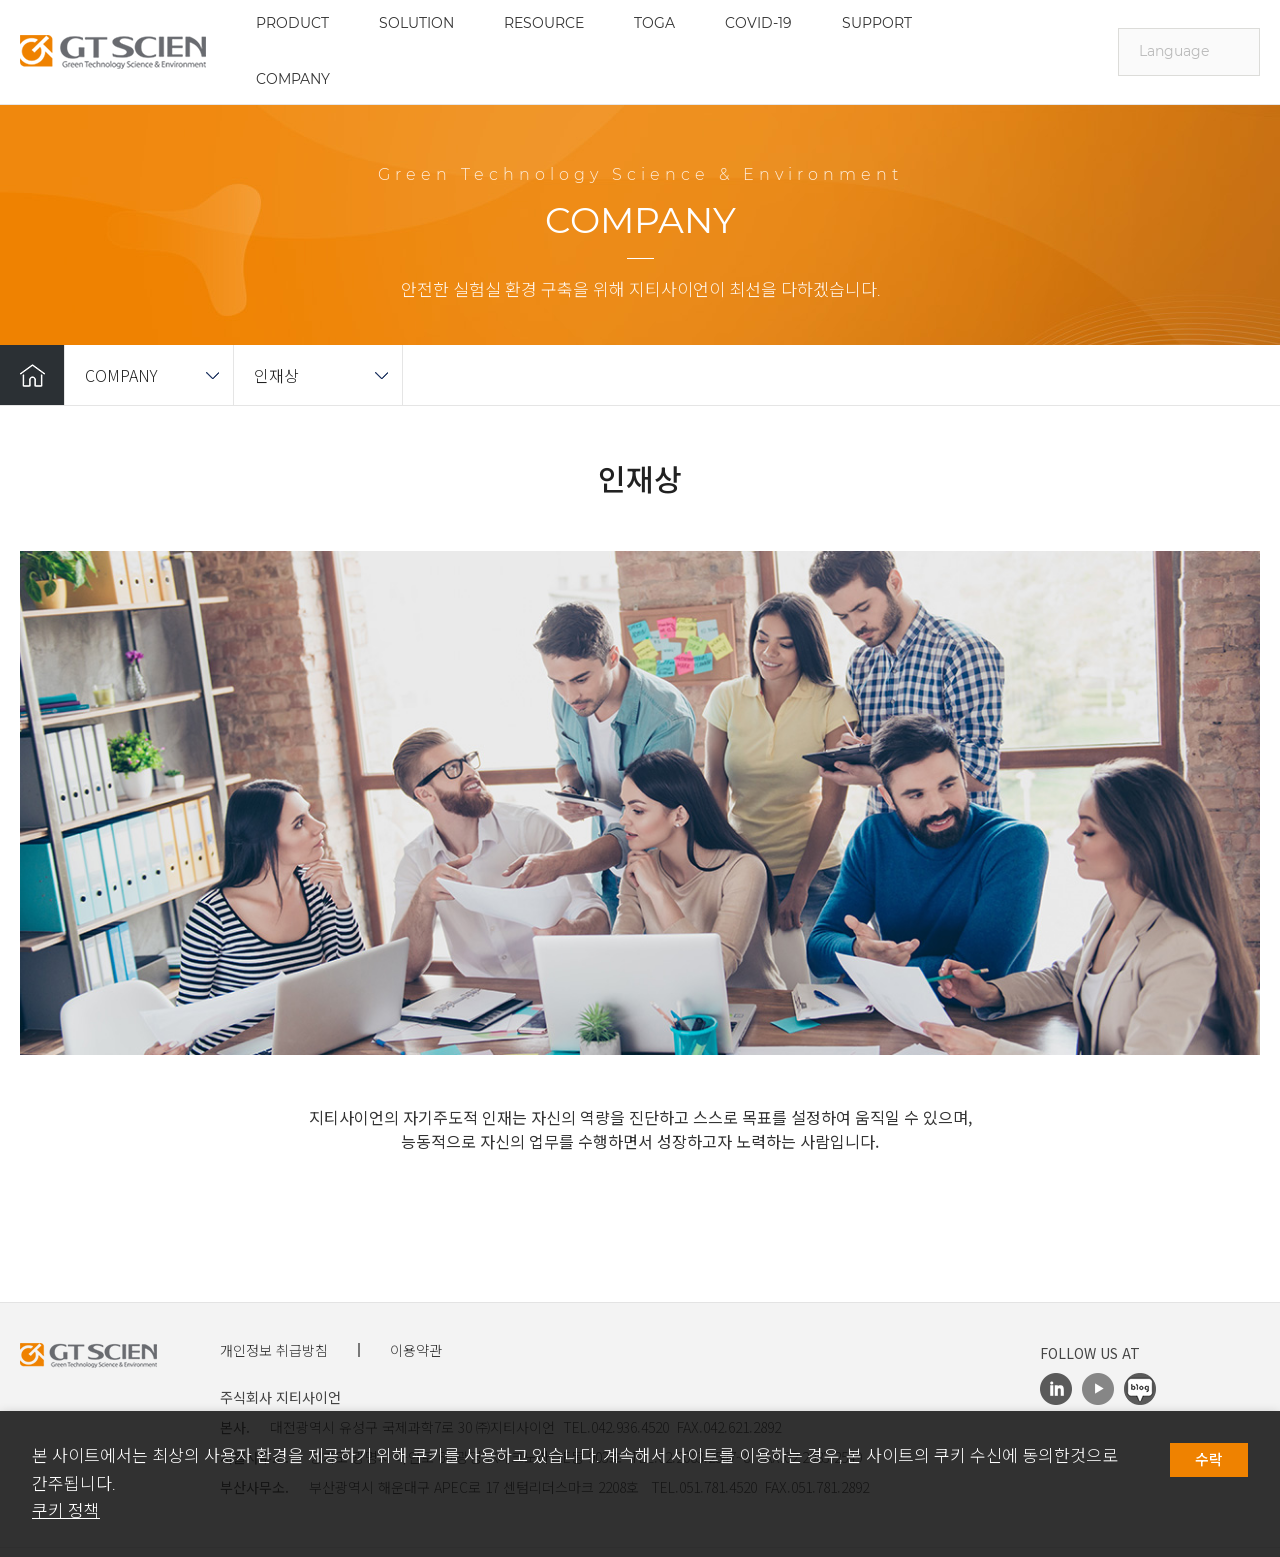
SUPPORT (877, 23)
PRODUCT (292, 23)
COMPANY (293, 79)
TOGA (654, 23)
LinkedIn (1056, 1389)
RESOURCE (544, 23)
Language (1174, 51)
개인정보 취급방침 (274, 1350)
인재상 (276, 375)
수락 (1209, 1460)
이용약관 (416, 1350)
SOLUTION (416, 23)
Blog (1140, 1389)
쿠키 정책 (66, 1511)
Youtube (1098, 1389)
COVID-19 (758, 23)
